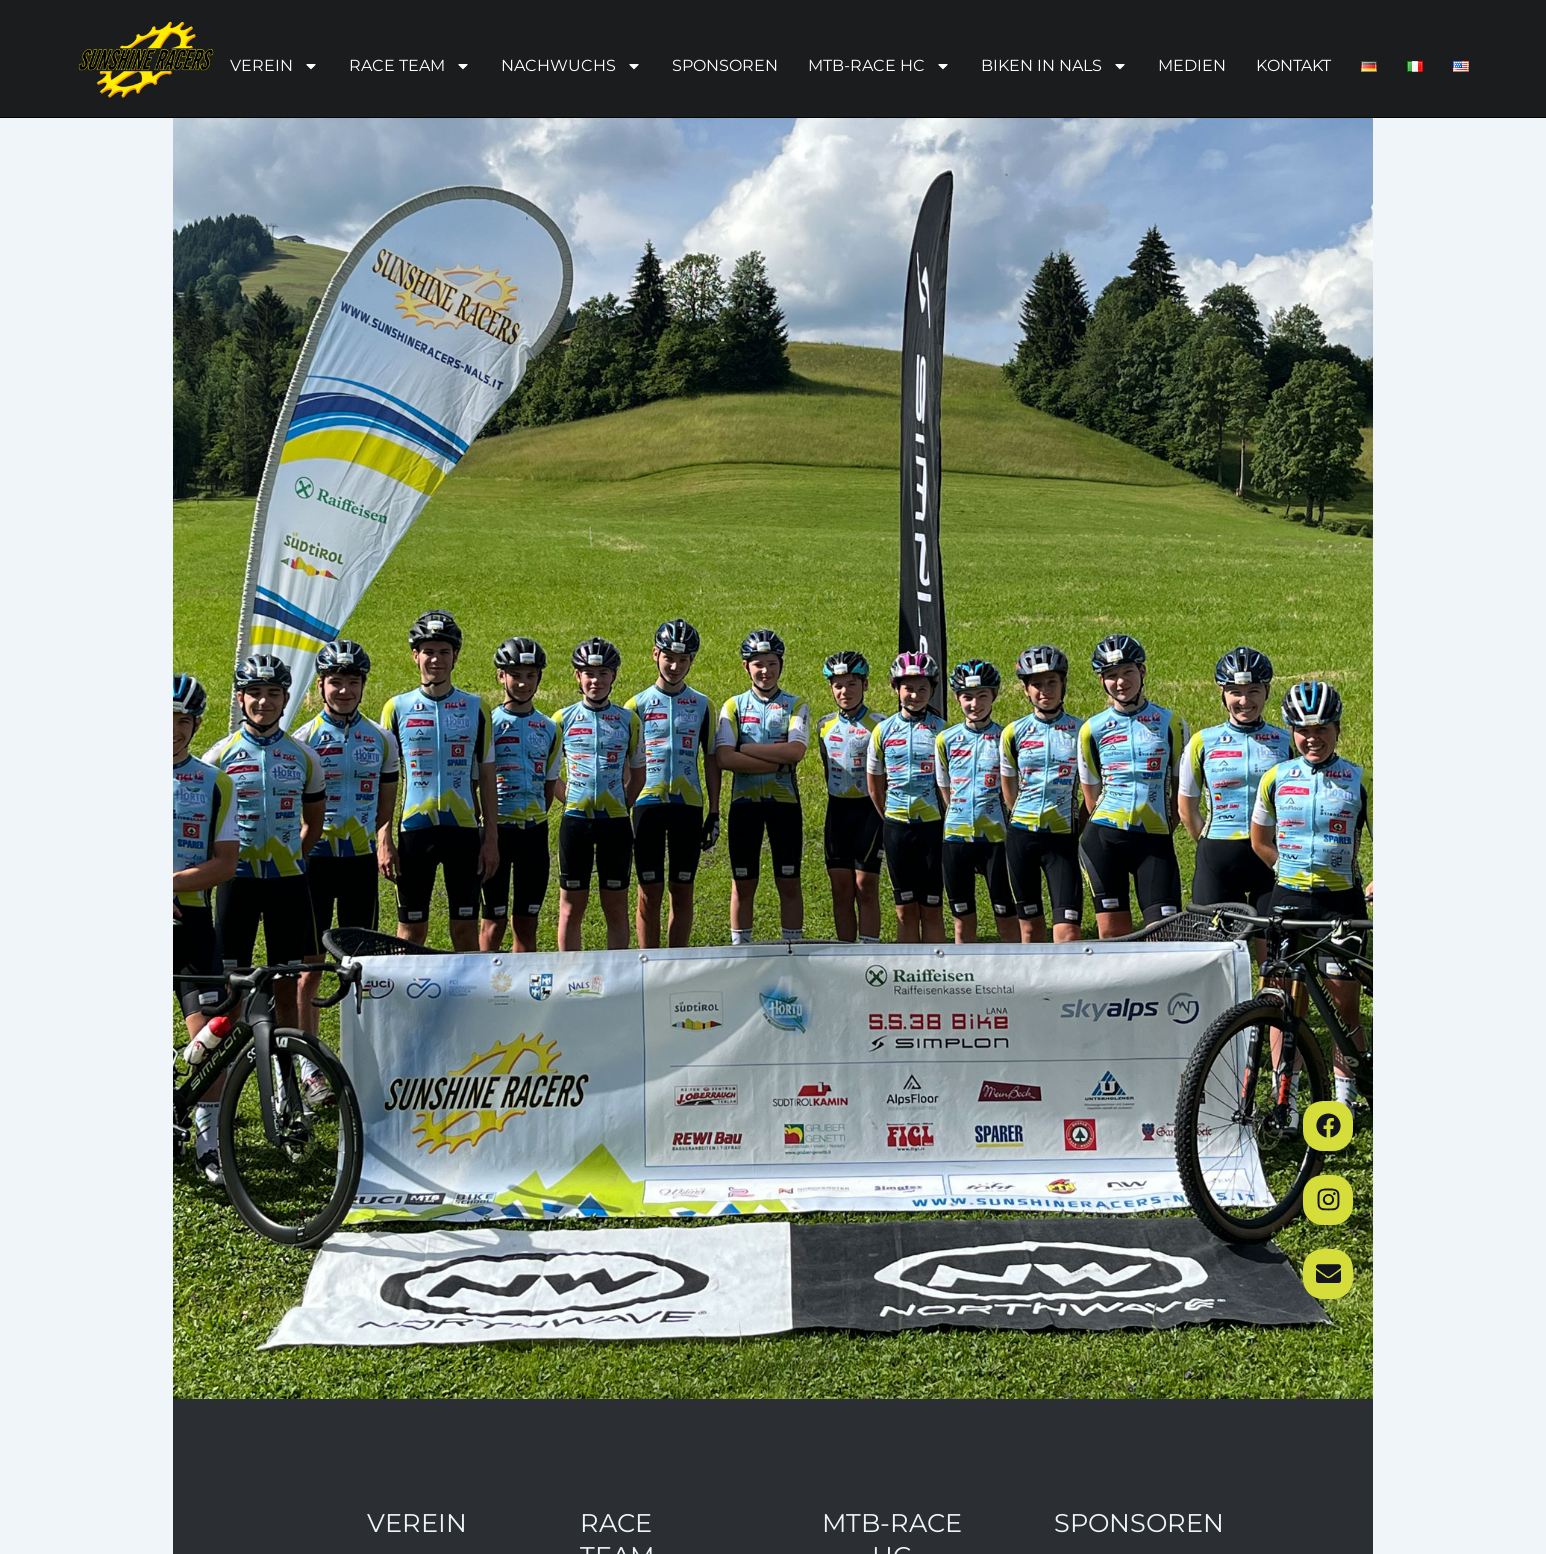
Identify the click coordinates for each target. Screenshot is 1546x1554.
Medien (1192, 65)
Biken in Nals (1054, 66)
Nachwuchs (571, 66)
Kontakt (1293, 65)
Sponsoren (725, 65)
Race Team (410, 66)
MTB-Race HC (879, 66)
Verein (274, 66)
